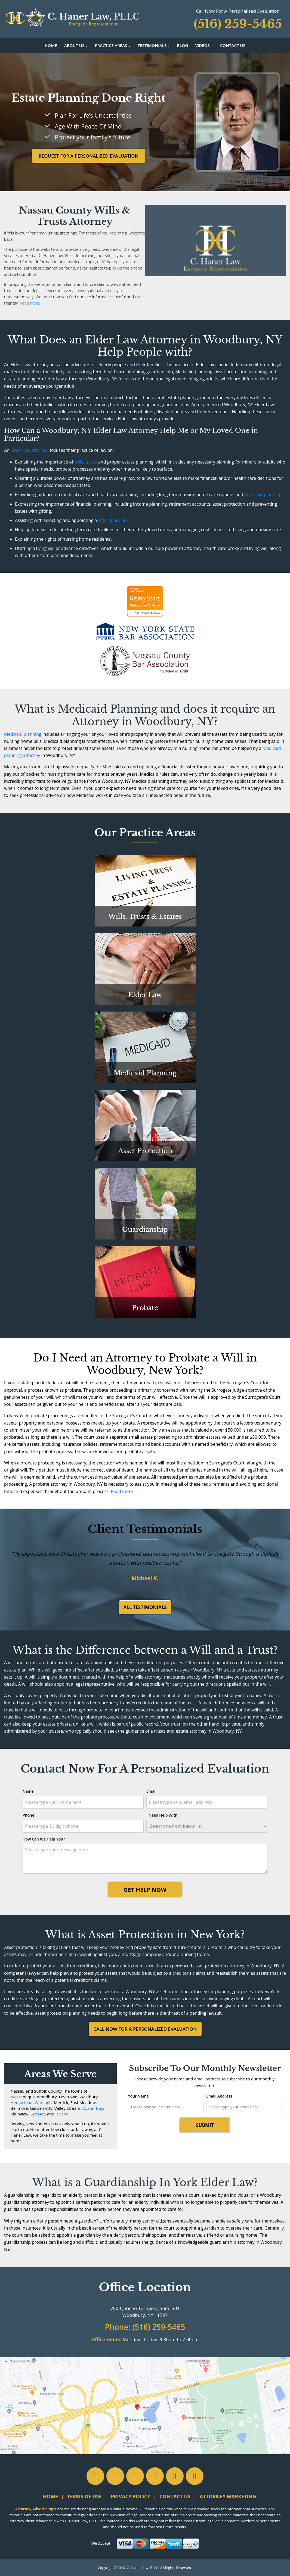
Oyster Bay (92, 2108)
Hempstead (22, 2102)
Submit (205, 2125)
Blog (182, 45)
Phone (28, 1815)
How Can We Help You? (44, 1839)
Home (51, 45)
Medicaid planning (263, 494)
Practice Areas (111, 45)
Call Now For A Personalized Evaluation (145, 2029)
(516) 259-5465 (158, 2327)
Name (28, 1791)
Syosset (37, 2114)
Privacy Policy (130, 2496)
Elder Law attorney (29, 450)
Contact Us (232, 45)
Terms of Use (84, 2496)
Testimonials (152, 45)
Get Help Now (145, 1889)
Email (151, 1791)
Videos (202, 45)
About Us (74, 45)
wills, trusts (85, 462)
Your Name (138, 2096)
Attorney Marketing (228, 2496)
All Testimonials (144, 1607)
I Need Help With (161, 1815)
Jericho (61, 2114)
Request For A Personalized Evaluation (88, 156)
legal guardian (112, 520)
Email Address (219, 2096)
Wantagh (43, 2102)
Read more (30, 303)
